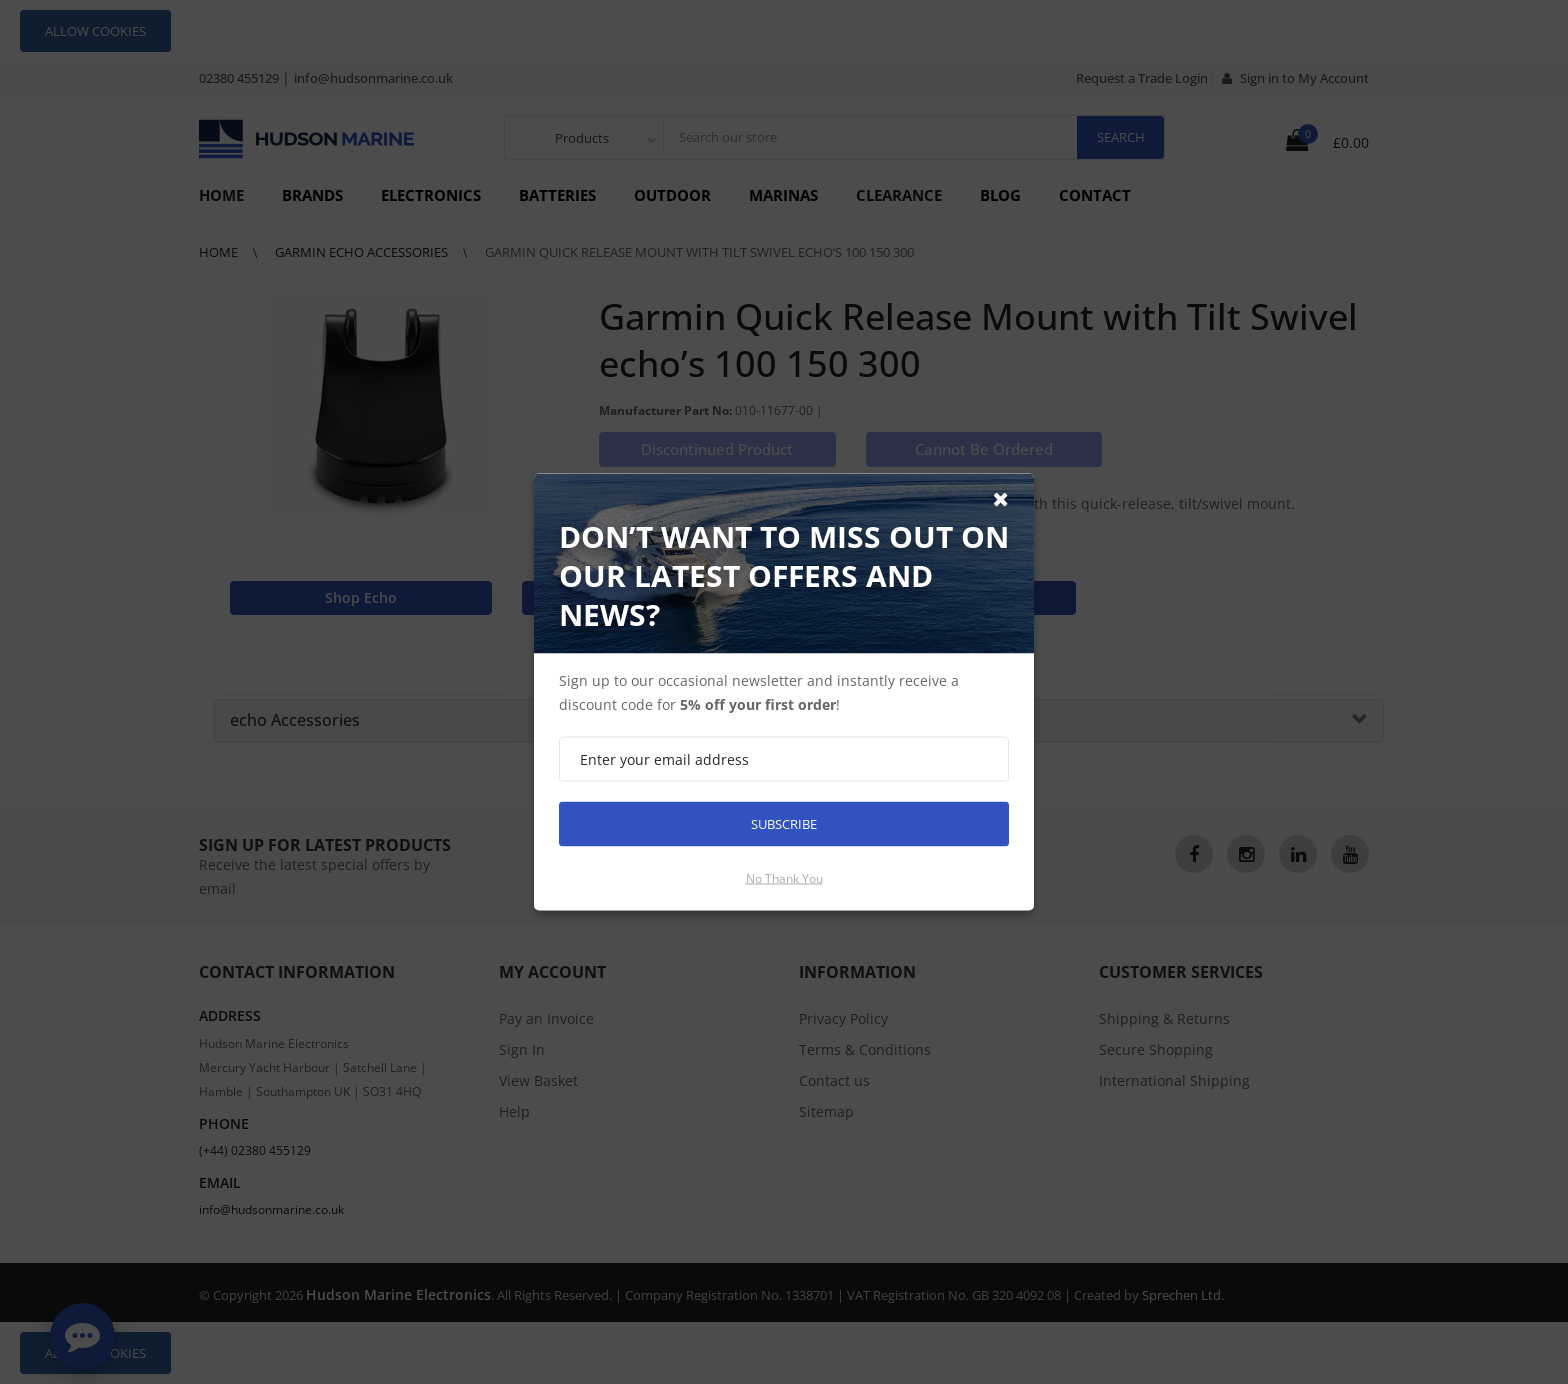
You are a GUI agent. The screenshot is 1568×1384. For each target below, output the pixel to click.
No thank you (784, 878)
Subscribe (784, 824)
